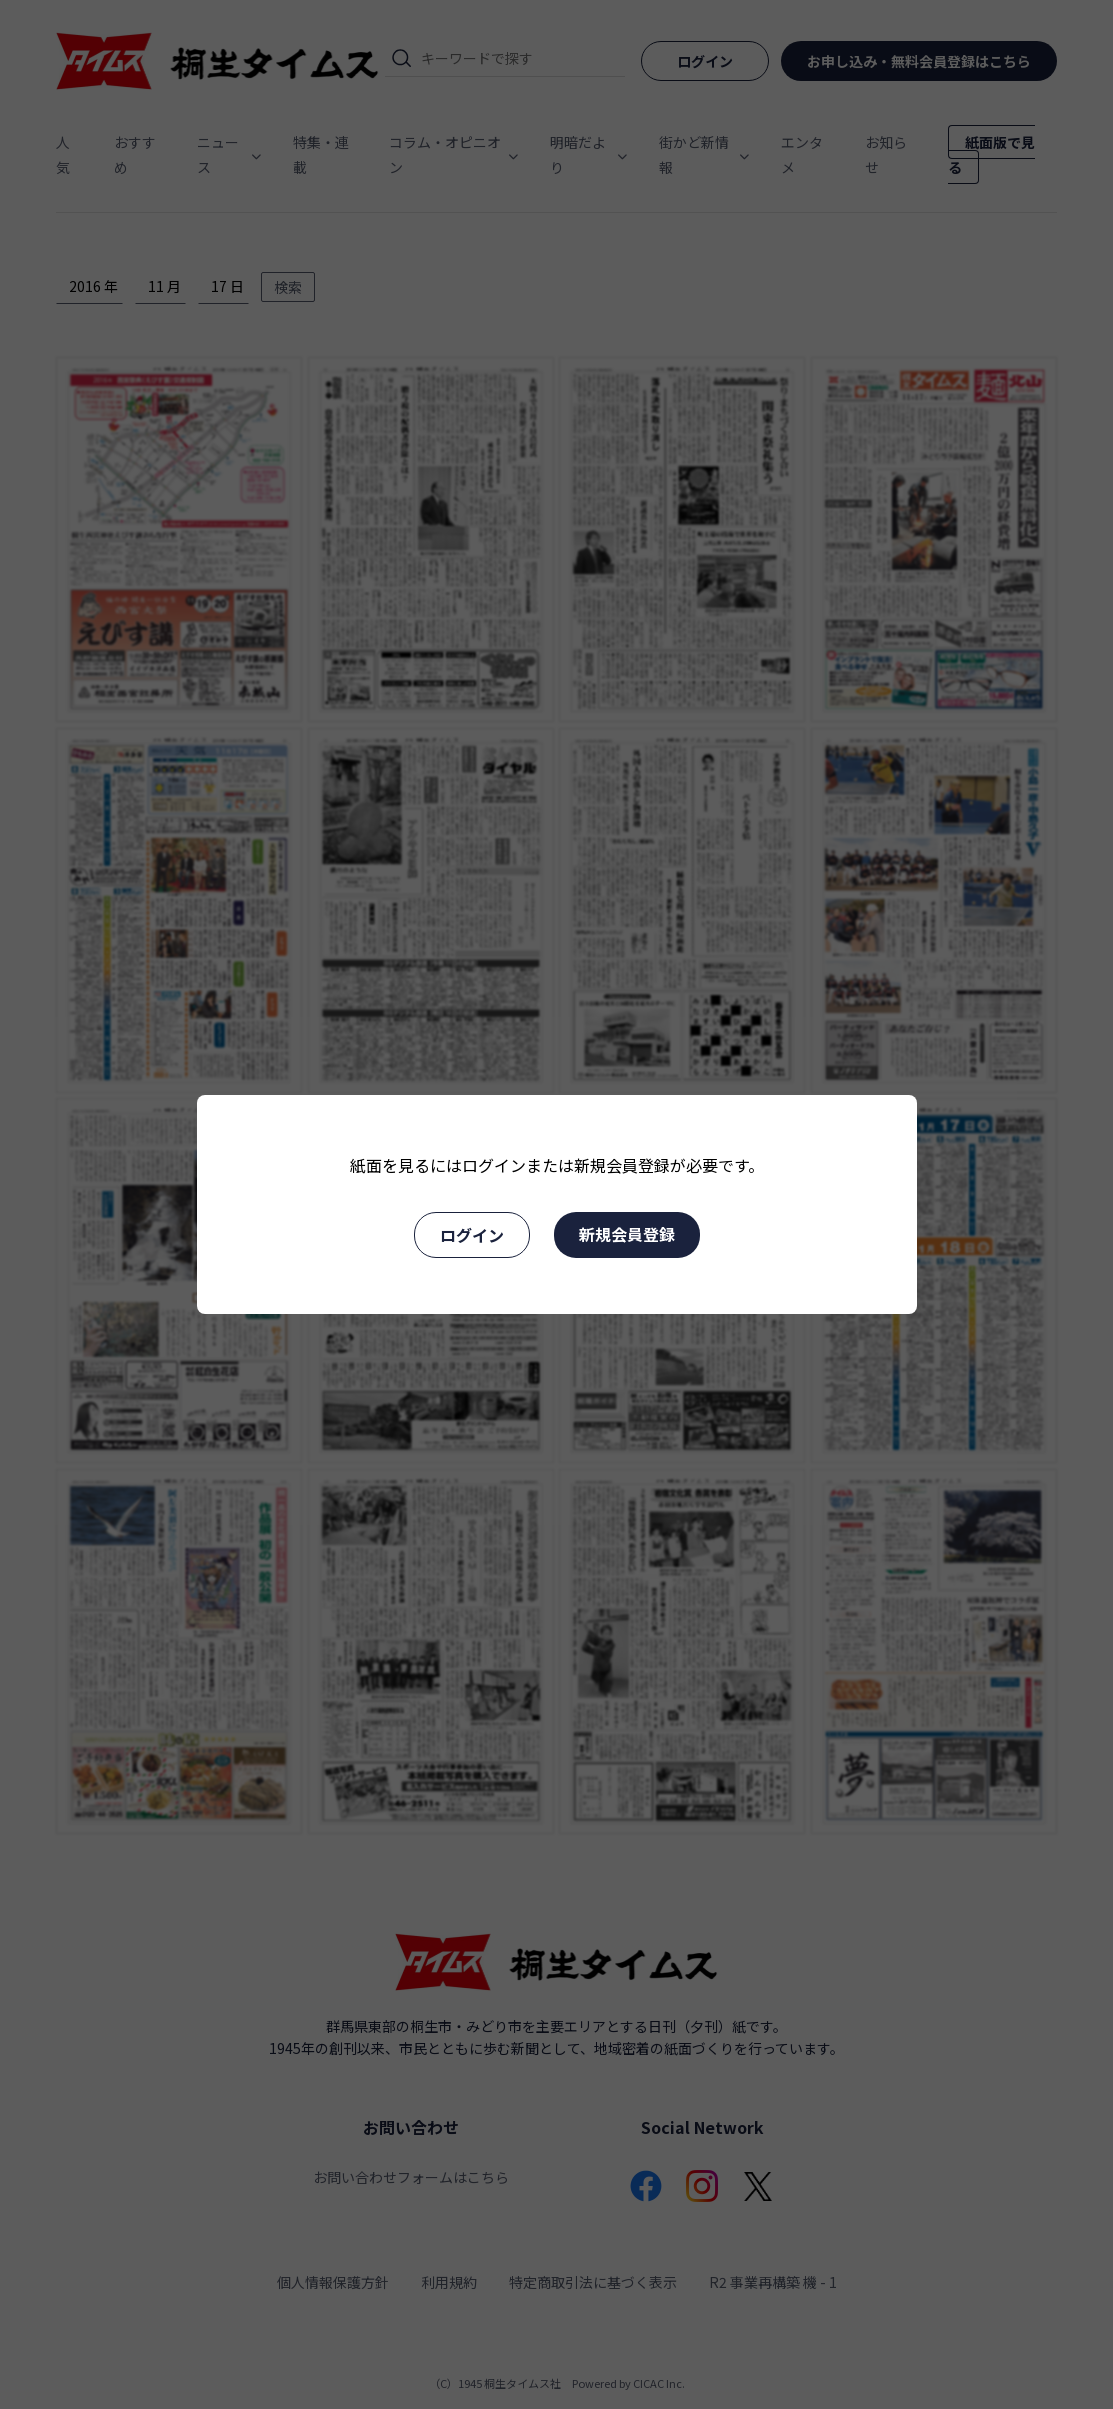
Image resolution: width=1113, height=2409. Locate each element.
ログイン (472, 1235)
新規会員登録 (627, 1234)
